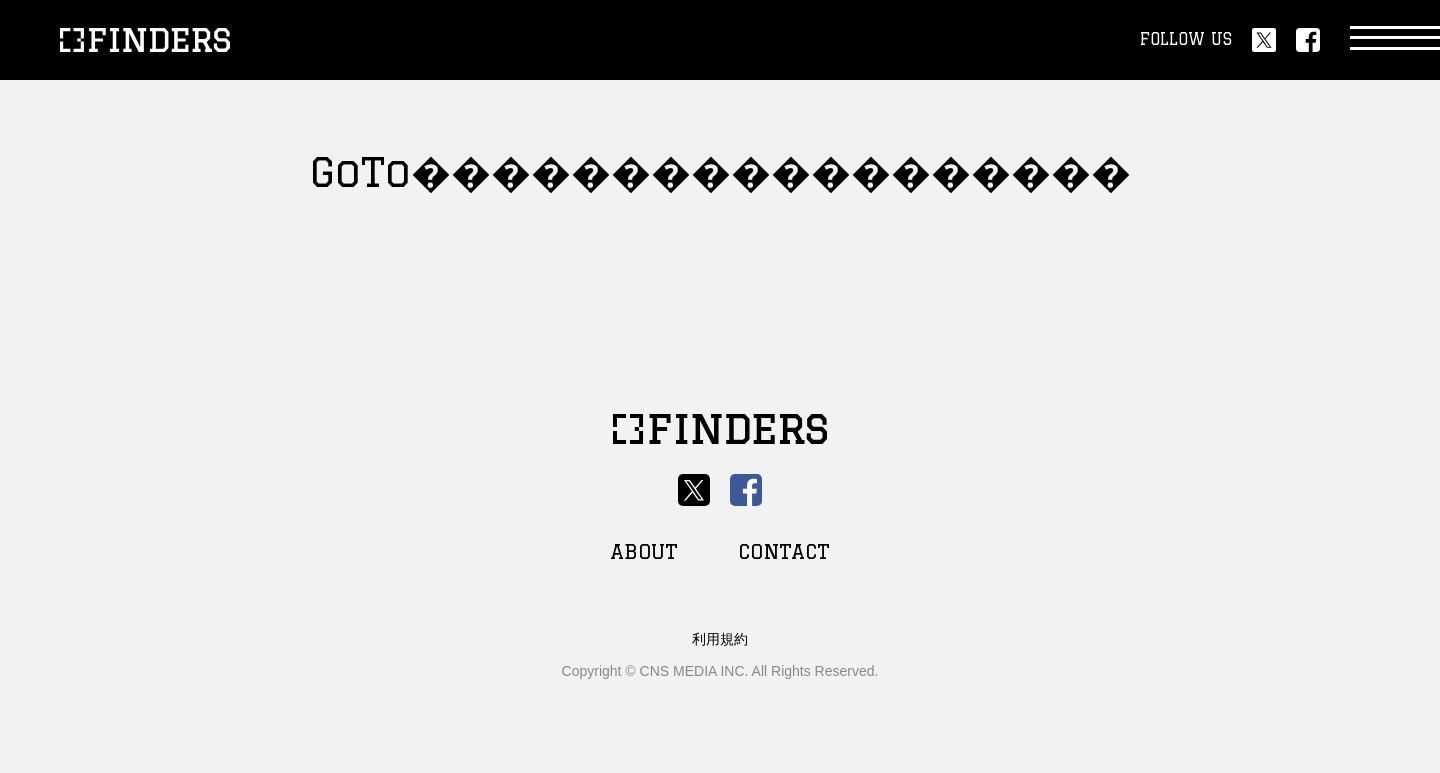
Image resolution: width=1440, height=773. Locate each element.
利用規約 (720, 639)
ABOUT (644, 551)
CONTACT (784, 551)
